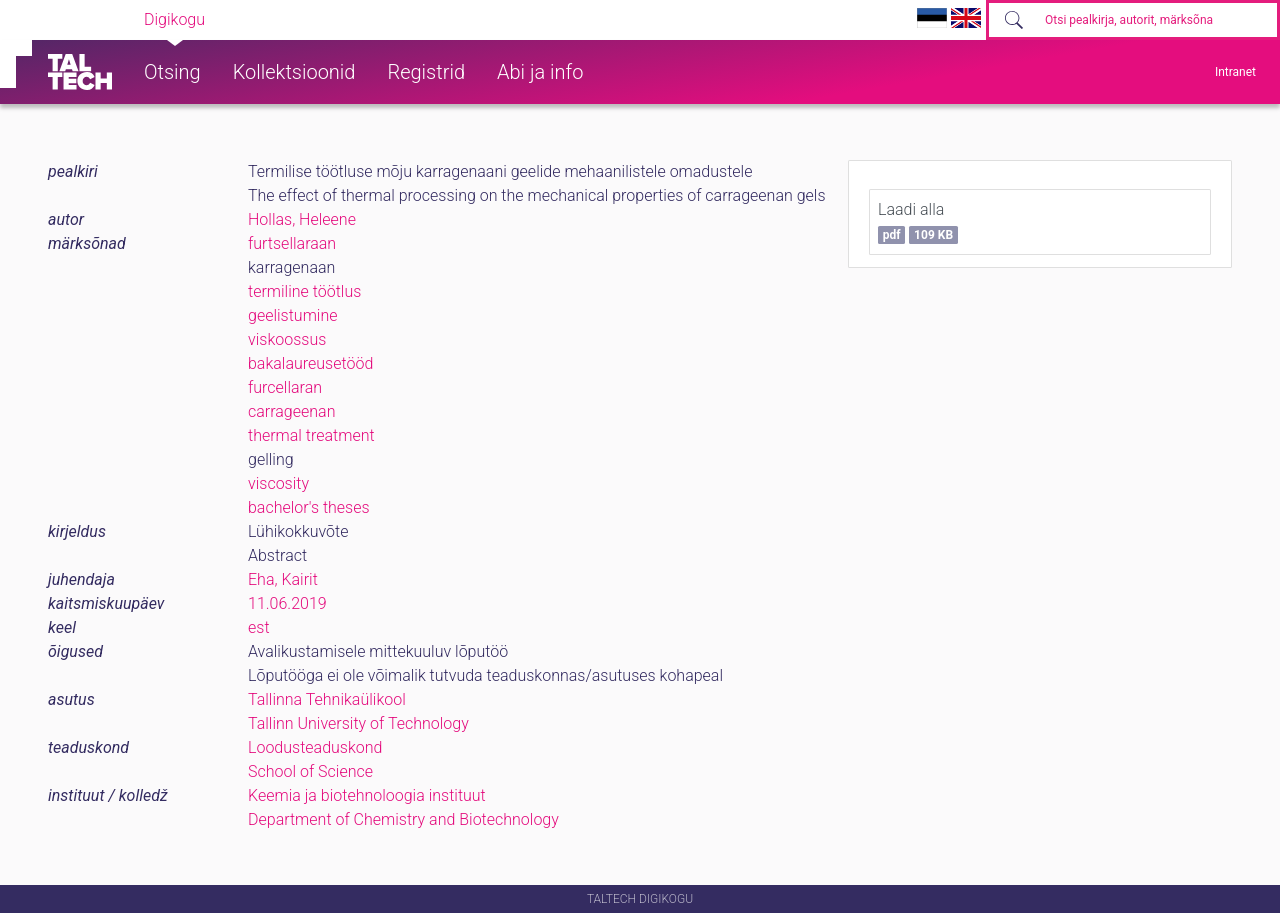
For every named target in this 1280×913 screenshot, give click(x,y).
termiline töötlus (304, 291)
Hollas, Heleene (302, 219)
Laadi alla (918, 222)
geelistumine (293, 315)
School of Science (310, 771)
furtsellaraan (292, 243)
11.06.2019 (287, 603)
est (259, 627)
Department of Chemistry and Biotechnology (403, 819)
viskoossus (287, 339)
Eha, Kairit (283, 579)
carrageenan (291, 411)
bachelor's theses (309, 507)
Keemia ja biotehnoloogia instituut (367, 795)
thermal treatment (311, 435)
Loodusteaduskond (315, 747)
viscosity (278, 483)
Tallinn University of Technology (358, 723)
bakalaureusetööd (310, 363)
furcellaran (285, 387)
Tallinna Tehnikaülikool (327, 699)
